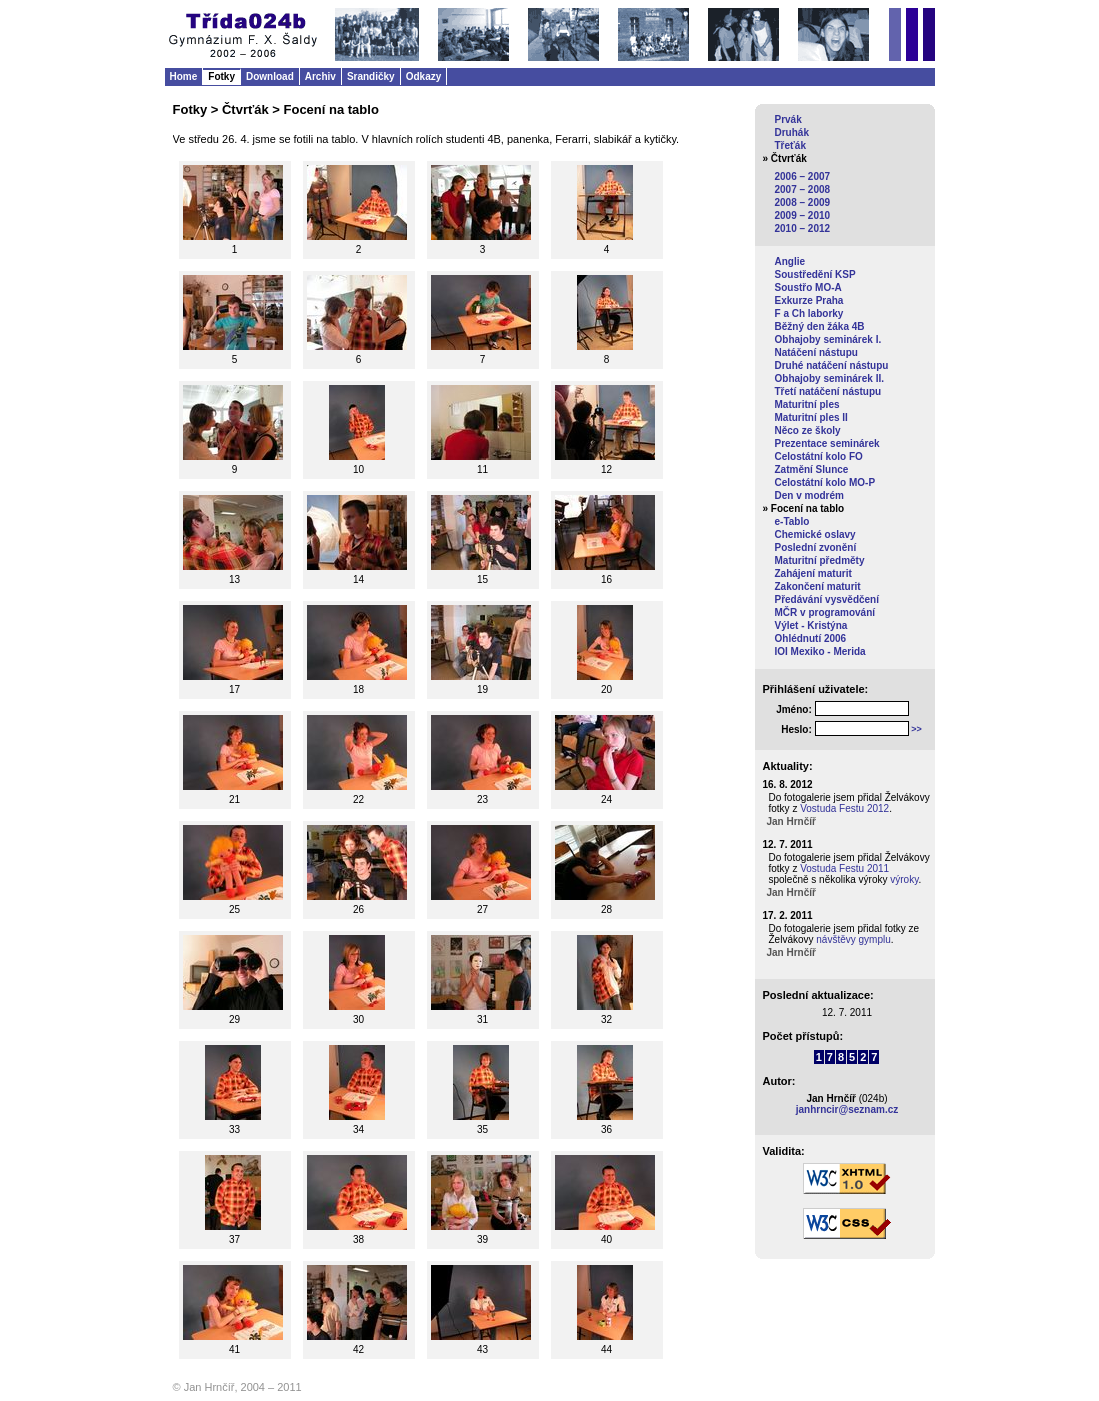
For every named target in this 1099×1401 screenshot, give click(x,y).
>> (916, 729)
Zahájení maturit (813, 573)
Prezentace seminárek (827, 443)
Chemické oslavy (815, 534)
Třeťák (790, 145)
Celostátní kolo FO (819, 456)
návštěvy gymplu (853, 939)
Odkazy (424, 76)
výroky (904, 879)
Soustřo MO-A (808, 287)
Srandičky (371, 76)
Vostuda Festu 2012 (844, 808)
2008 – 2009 (803, 202)
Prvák (788, 119)
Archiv (320, 76)
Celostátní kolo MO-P (825, 482)
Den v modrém (809, 495)
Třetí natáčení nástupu (828, 391)
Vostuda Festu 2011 (844, 868)
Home (184, 76)
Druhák (792, 132)
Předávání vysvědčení (827, 599)
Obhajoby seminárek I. (828, 339)
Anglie (790, 261)
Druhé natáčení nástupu (832, 365)
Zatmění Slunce (812, 469)
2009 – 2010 (803, 215)
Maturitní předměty (820, 560)
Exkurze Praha (809, 300)
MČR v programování (825, 612)
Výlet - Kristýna (811, 625)
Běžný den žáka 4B (820, 326)
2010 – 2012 (803, 228)
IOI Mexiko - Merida (820, 651)
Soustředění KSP (815, 274)
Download (270, 76)
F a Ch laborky (809, 313)
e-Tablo (792, 521)
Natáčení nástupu (816, 352)
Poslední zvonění (816, 547)
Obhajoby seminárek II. (829, 378)
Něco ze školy (808, 430)
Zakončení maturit (818, 586)
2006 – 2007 (803, 176)
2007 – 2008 (803, 189)
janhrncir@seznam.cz (847, 1109)
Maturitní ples (807, 404)
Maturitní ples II (811, 417)
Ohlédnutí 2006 (811, 638)
